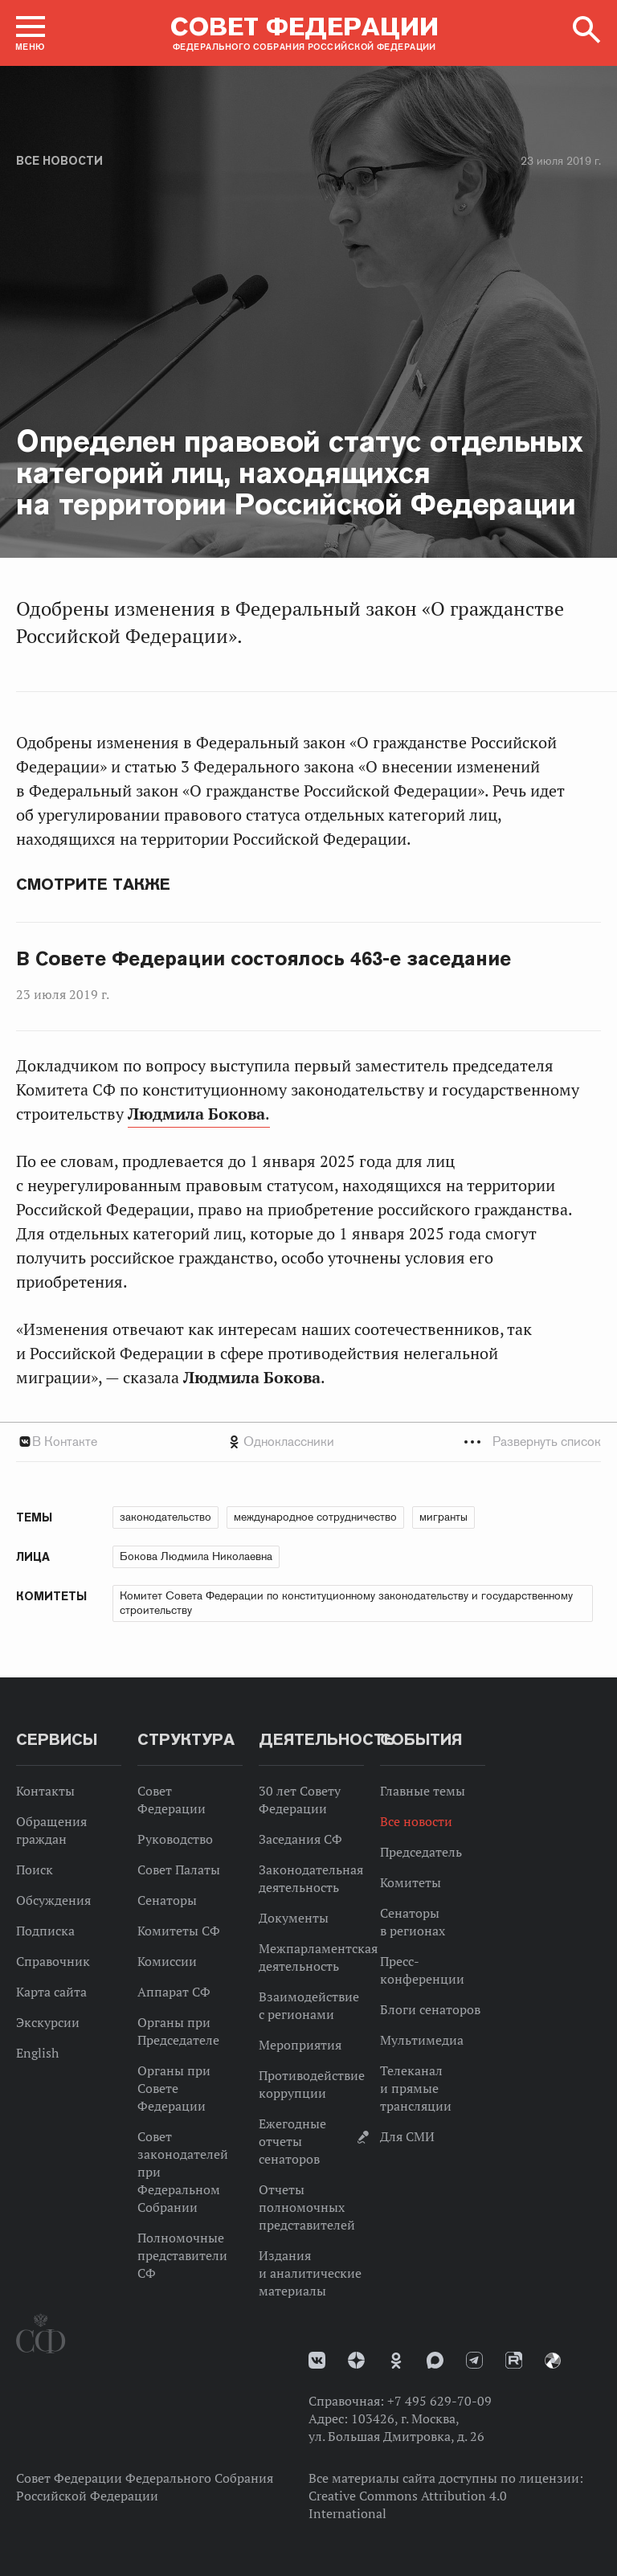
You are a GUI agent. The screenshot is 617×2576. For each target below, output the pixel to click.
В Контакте (64, 1441)
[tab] (308, 1441)
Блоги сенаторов (430, 2009)
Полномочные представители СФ (182, 2255)
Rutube (513, 2360)
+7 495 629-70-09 (439, 2401)
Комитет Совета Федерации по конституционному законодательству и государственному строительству (346, 1602)
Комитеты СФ (178, 1931)
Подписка (45, 1931)
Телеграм (474, 2360)
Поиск (34, 1869)
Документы (294, 1918)
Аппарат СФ (173, 1992)
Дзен (356, 2360)
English (37, 2053)
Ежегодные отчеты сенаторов (292, 2141)
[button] (30, 33)
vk (316, 2360)
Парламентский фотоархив (553, 2361)
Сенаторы (167, 1900)
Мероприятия (300, 2045)
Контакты (45, 1791)
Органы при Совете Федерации (173, 2088)
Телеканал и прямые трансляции (416, 2088)
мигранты (443, 1516)
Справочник (53, 1961)
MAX (435, 2360)
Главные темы (422, 1791)
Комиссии (167, 1961)
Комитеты (410, 1882)
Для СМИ (407, 2136)
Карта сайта (51, 1992)
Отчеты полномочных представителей (307, 2207)
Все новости (59, 161)
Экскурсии (48, 2022)
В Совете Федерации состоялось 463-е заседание (263, 959)
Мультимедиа (422, 2040)
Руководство (175, 1839)
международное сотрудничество (315, 1516)
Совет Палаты (178, 1869)
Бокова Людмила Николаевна (196, 1556)
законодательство (165, 1516)
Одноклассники (288, 1441)
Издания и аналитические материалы (310, 2273)
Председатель (421, 1852)
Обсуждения (53, 1900)
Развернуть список (546, 1441)
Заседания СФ (300, 1839)
